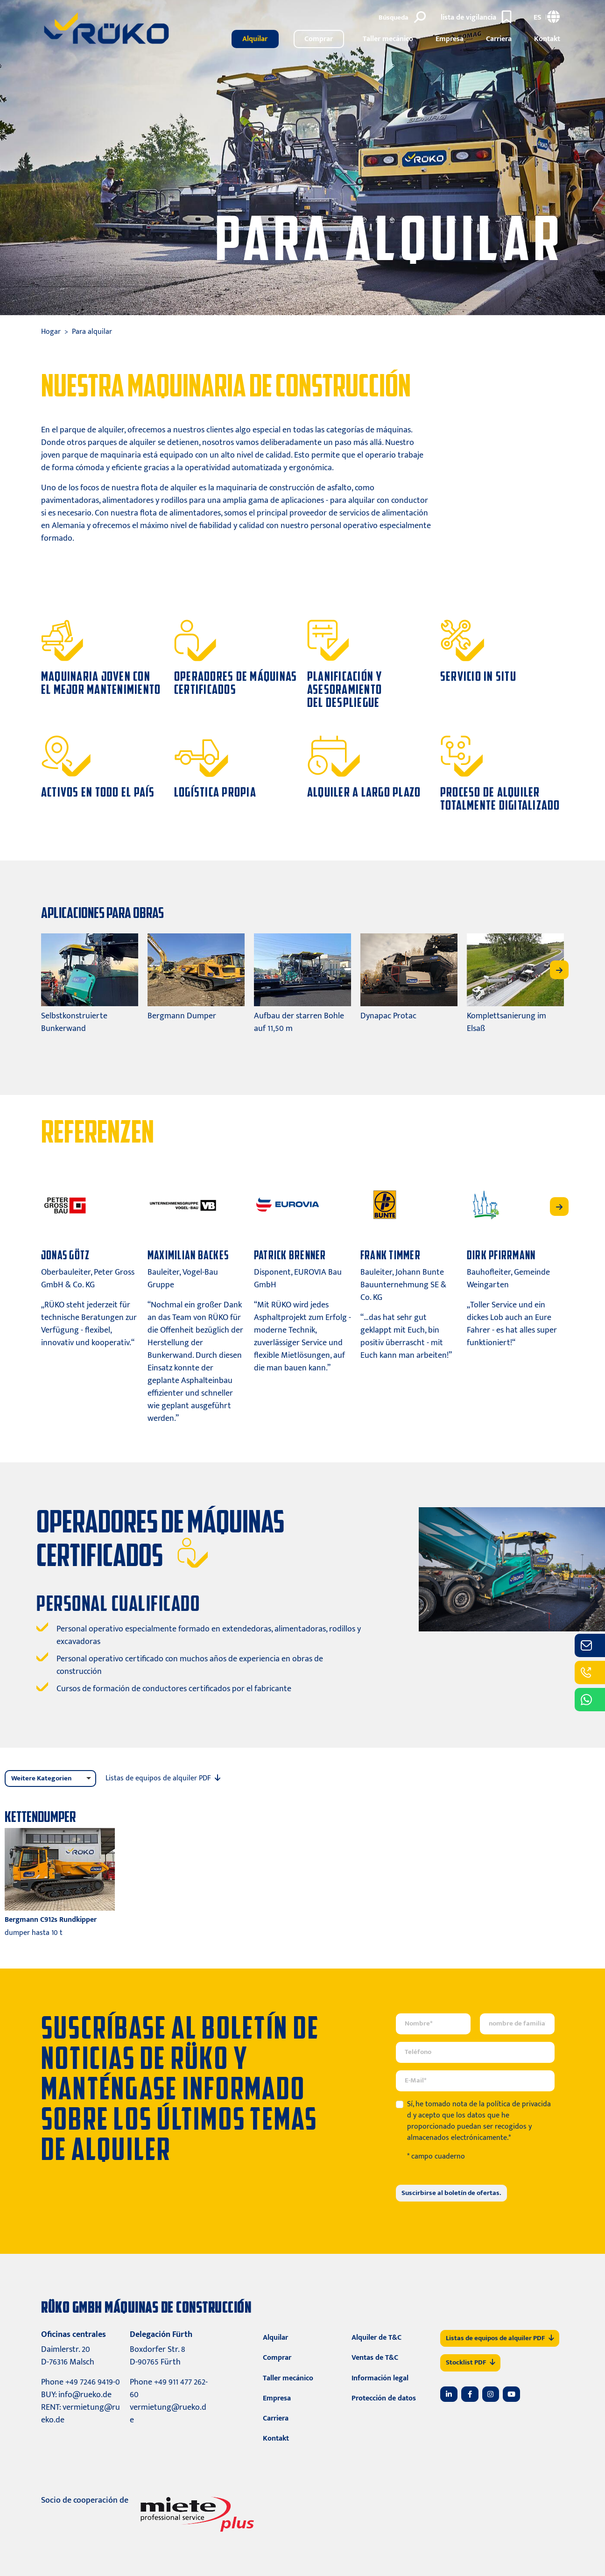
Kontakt (547, 39)
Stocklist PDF (470, 2362)
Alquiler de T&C (376, 2337)
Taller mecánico (388, 39)
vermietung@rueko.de (80, 2413)
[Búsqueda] (404, 17)
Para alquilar (92, 331)
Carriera (499, 39)
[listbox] (50, 1778)
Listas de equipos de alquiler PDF (500, 2338)
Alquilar (254, 39)
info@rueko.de (85, 2395)
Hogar (51, 331)
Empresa (450, 39)
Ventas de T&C (375, 2357)
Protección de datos (384, 2398)
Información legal (380, 2378)
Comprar (318, 39)
